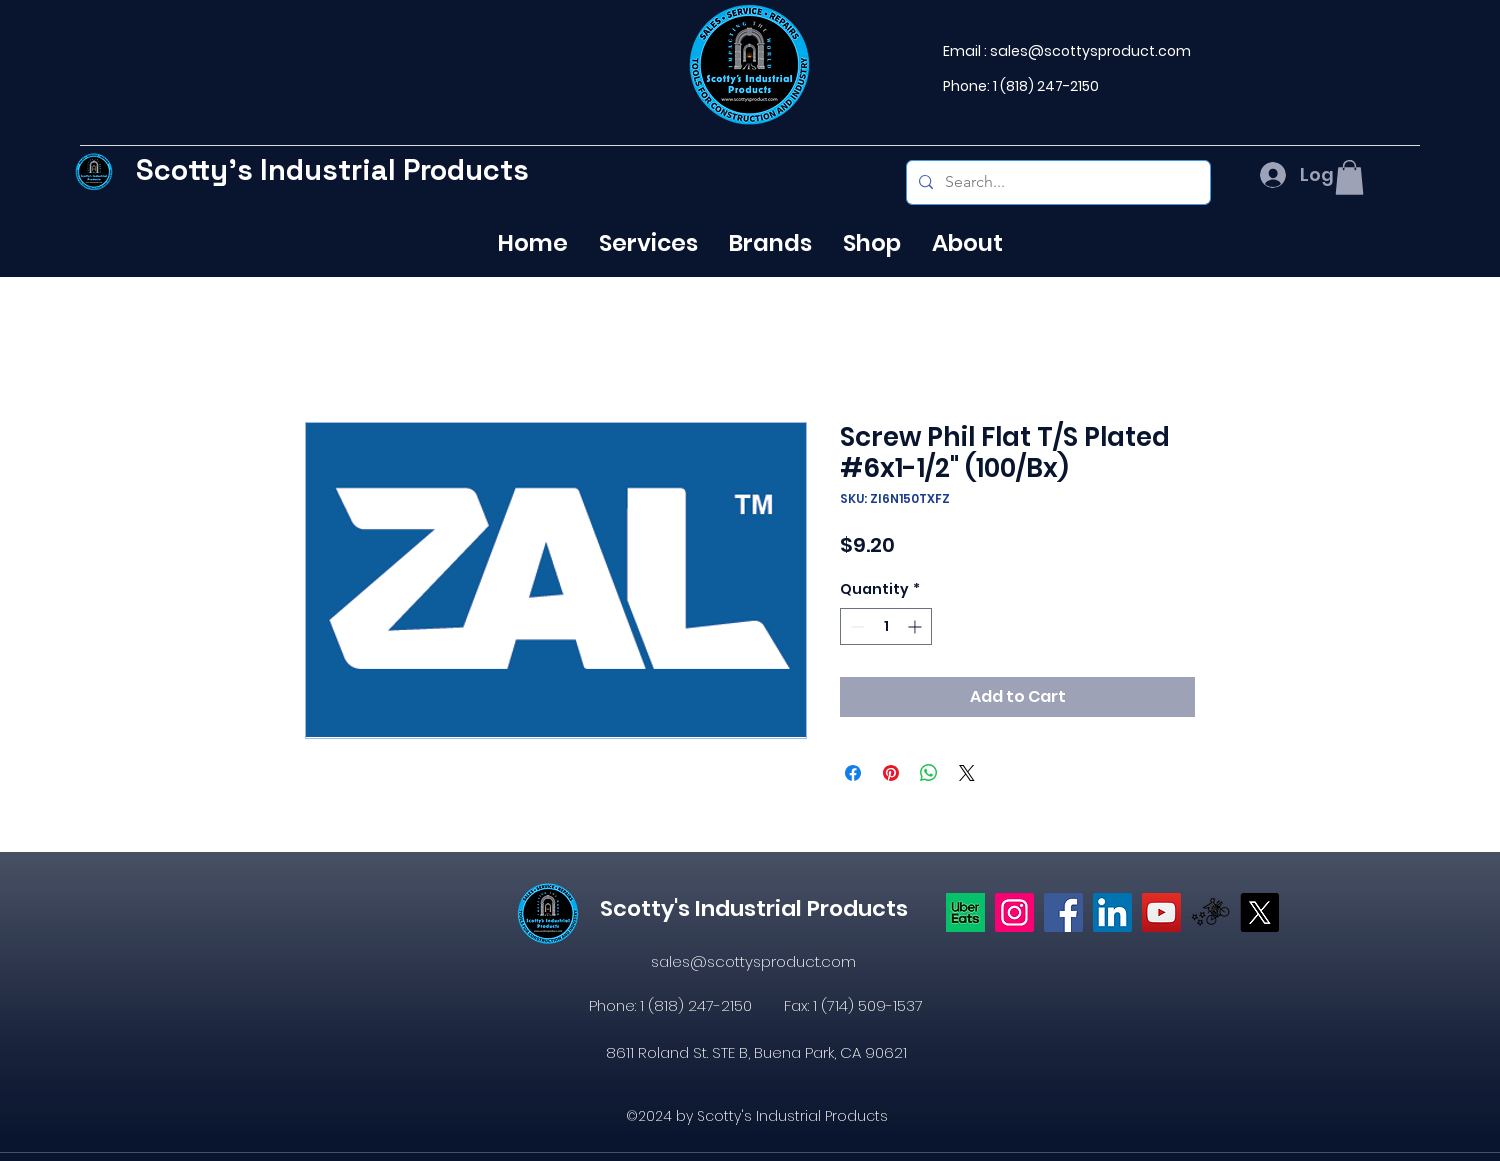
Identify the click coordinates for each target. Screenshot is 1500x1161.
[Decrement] (855, 626)
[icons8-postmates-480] (1210, 912)
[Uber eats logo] (965, 912)
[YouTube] (1161, 912)
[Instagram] (1014, 912)
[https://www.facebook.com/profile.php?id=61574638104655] (1063, 912)
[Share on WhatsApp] (929, 773)
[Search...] (1056, 182)
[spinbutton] (886, 626)
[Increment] (916, 626)
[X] (1259, 912)
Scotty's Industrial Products (332, 169)
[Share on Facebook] (853, 773)
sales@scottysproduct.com (1090, 51)
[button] (1349, 177)
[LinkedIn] (1112, 912)
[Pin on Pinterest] (891, 773)
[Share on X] (967, 773)
